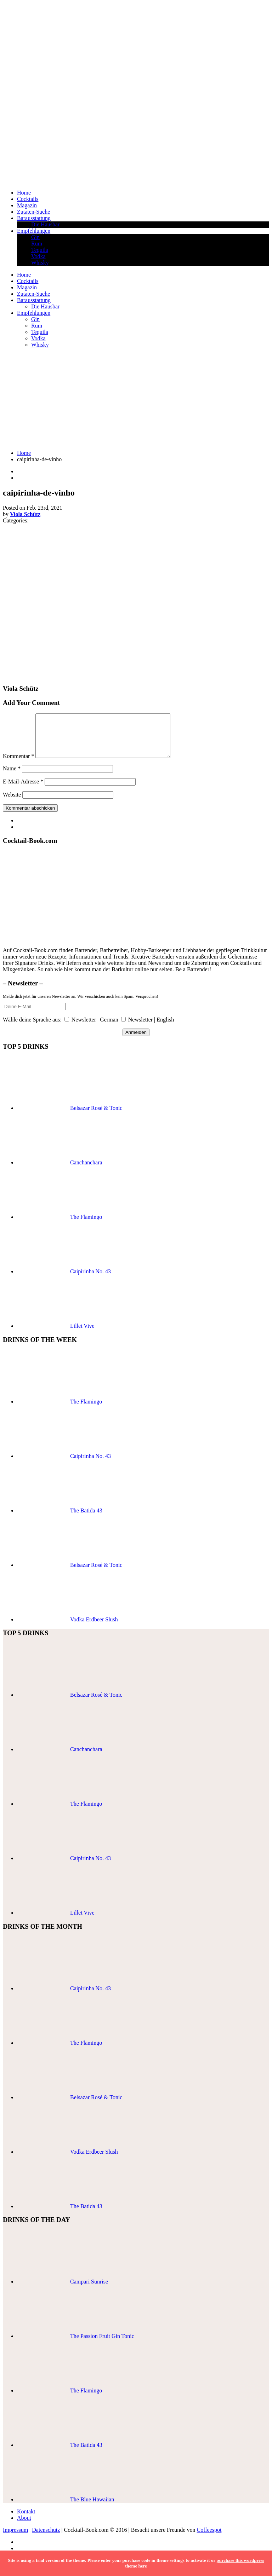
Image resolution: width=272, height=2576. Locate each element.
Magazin (27, 205)
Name (12, 777)
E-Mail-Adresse (23, 790)
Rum (36, 244)
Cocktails (27, 199)
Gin (35, 237)
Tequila (39, 250)
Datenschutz (46, 2538)
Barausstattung (34, 218)
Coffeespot (209, 2538)
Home (24, 193)
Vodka (38, 256)
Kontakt (26, 2520)
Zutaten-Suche (33, 212)
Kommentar (18, 765)
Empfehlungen (33, 231)
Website (12, 803)
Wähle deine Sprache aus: (32, 1028)
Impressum (15, 2538)
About (24, 2526)
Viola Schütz (25, 514)
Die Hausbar (45, 224)
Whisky (40, 263)
